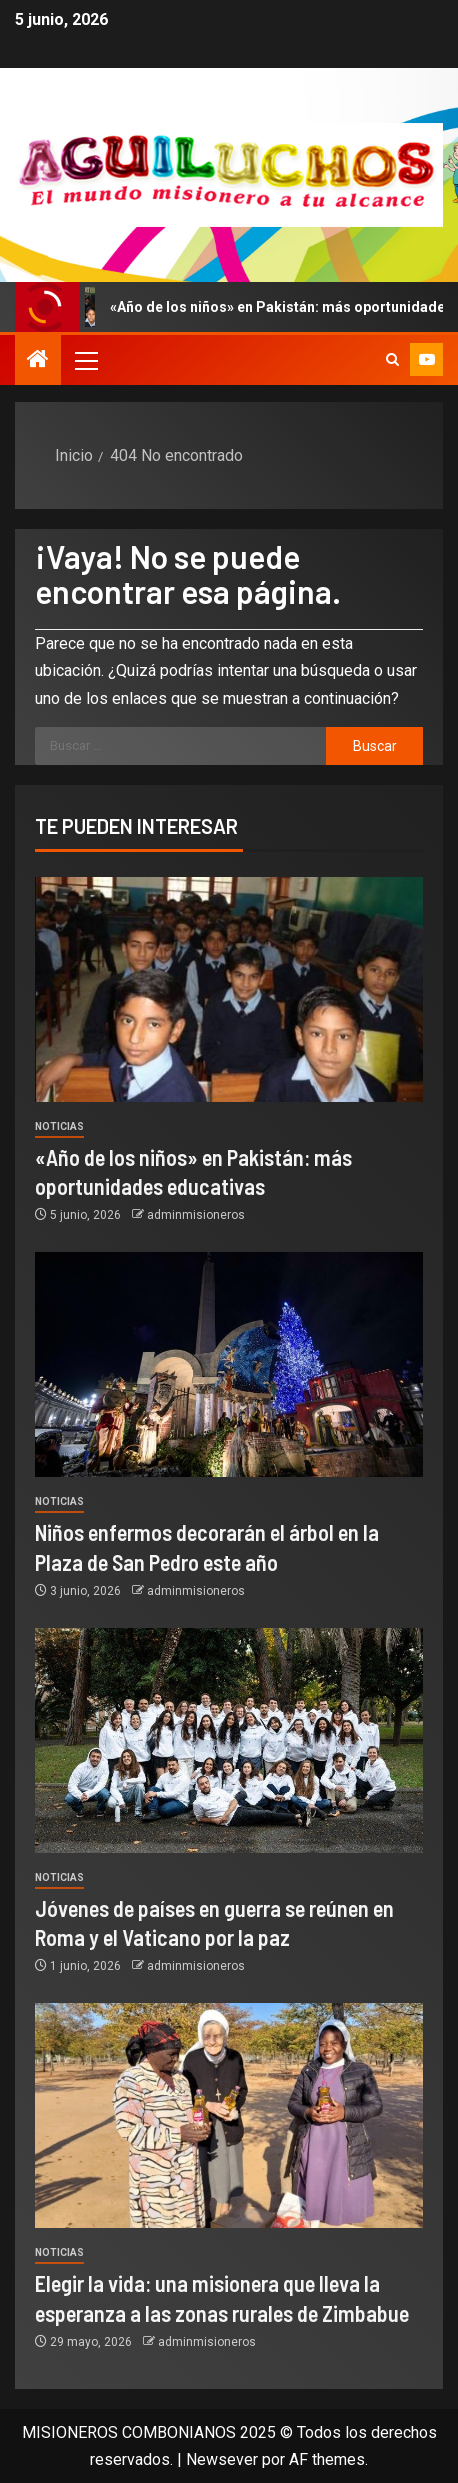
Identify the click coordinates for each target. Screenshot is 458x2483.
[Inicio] (38, 361)
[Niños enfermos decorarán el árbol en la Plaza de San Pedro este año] (229, 1364)
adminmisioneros (196, 1215)
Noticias (59, 1126)
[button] (85, 360)
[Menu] (85, 360)
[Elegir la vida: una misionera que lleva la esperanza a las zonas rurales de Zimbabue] (229, 2115)
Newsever (222, 2459)
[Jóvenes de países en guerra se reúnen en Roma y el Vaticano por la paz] (229, 1740)
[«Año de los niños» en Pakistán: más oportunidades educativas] (229, 989)
